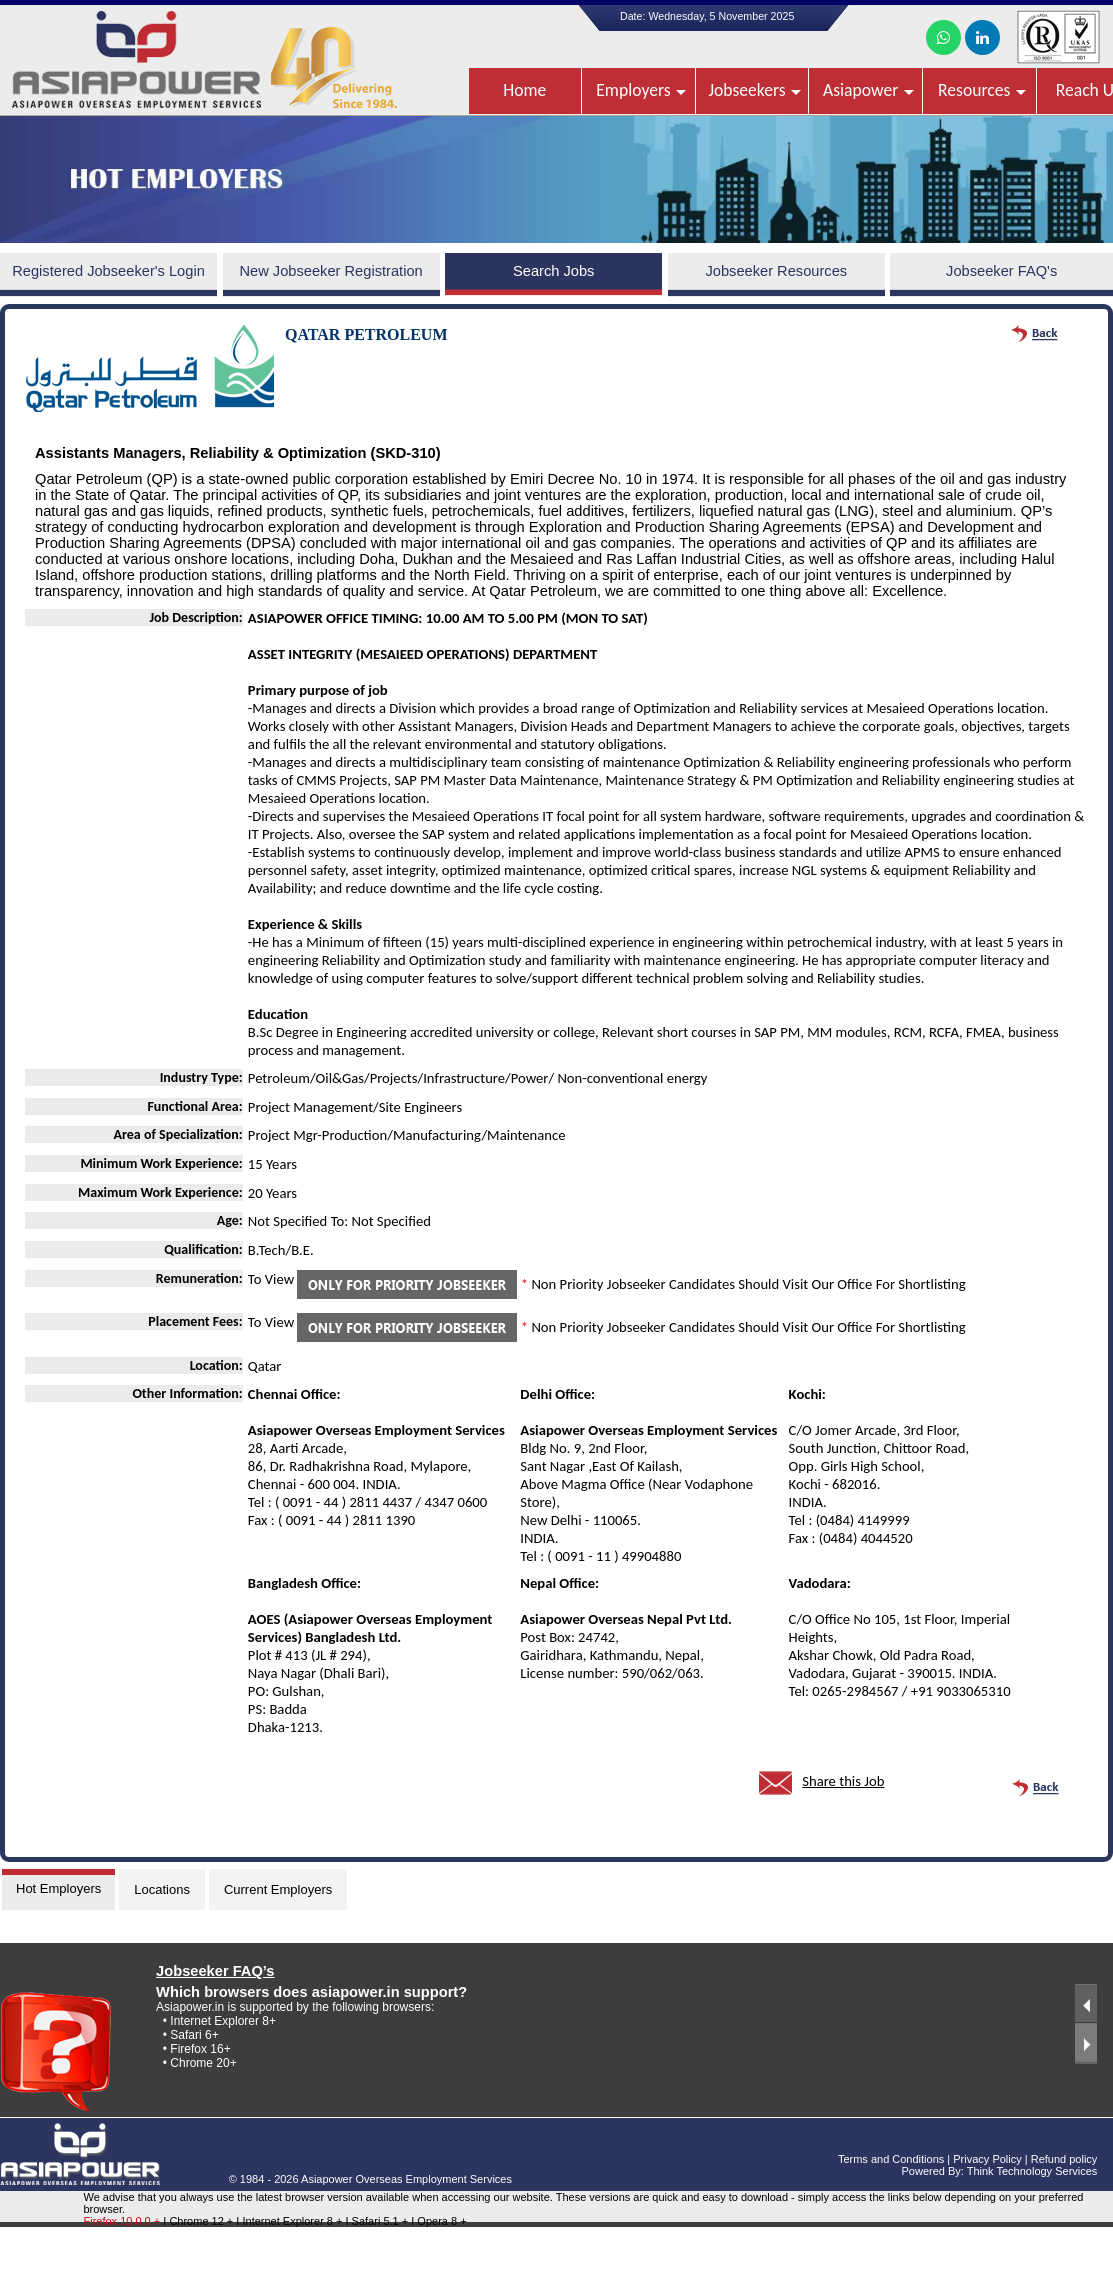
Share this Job (843, 1781)
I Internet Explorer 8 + (290, 2221)
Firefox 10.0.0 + (121, 2221)
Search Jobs (553, 271)
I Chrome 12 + (199, 2221)
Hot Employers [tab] (58, 1888)
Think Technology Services (1032, 2171)
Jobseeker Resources (776, 271)
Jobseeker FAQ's (1001, 271)
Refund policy (1064, 2159)
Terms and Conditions (891, 2159)
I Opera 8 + (438, 2221)
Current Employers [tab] (278, 1889)
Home (524, 90)
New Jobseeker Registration (330, 271)
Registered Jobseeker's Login (108, 271)
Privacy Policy (987, 2159)
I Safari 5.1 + (379, 2221)
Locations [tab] (162, 1889)
